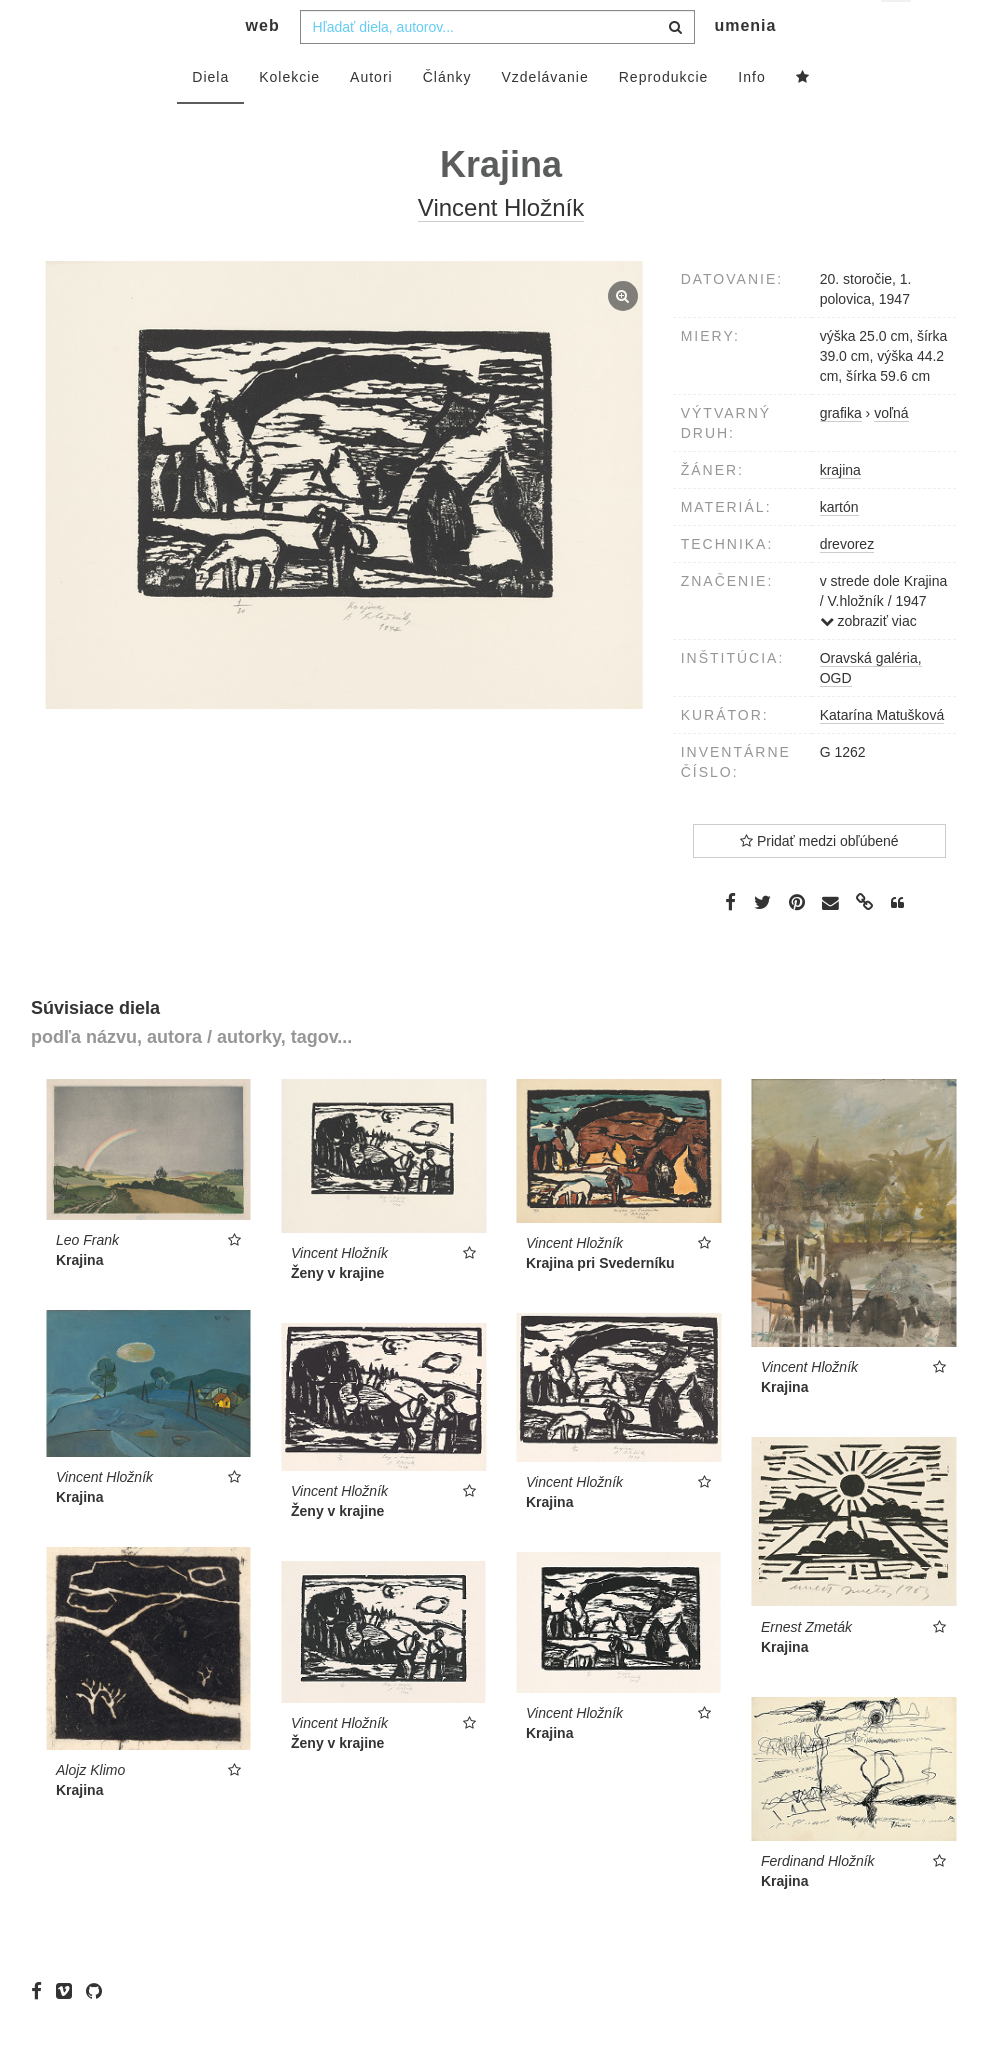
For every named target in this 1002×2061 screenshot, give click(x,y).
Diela (210, 117)
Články (447, 117)
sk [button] (897, 30)
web (263, 65)
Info (751, 117)
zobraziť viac (868, 661)
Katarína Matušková (882, 755)
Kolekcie (289, 117)
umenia (745, 65)
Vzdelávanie (544, 117)
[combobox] (497, 67)
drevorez (847, 584)
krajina (840, 510)
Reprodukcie (664, 117)
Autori (371, 117)
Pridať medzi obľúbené (819, 881)
